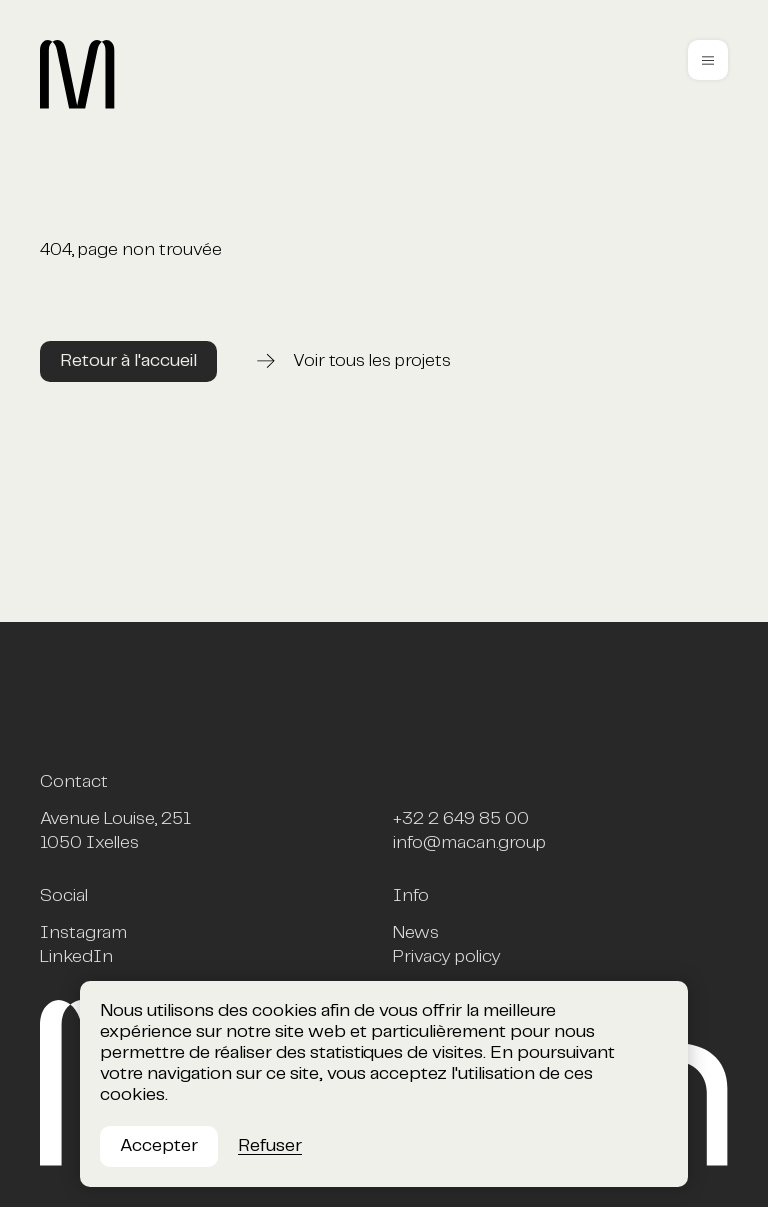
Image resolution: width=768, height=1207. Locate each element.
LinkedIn (76, 957)
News (416, 933)
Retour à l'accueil (128, 361)
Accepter (159, 1146)
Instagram (83, 933)
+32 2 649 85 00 (461, 819)
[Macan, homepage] (181, 105)
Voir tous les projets (372, 361)
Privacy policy (447, 957)
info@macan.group (469, 843)
